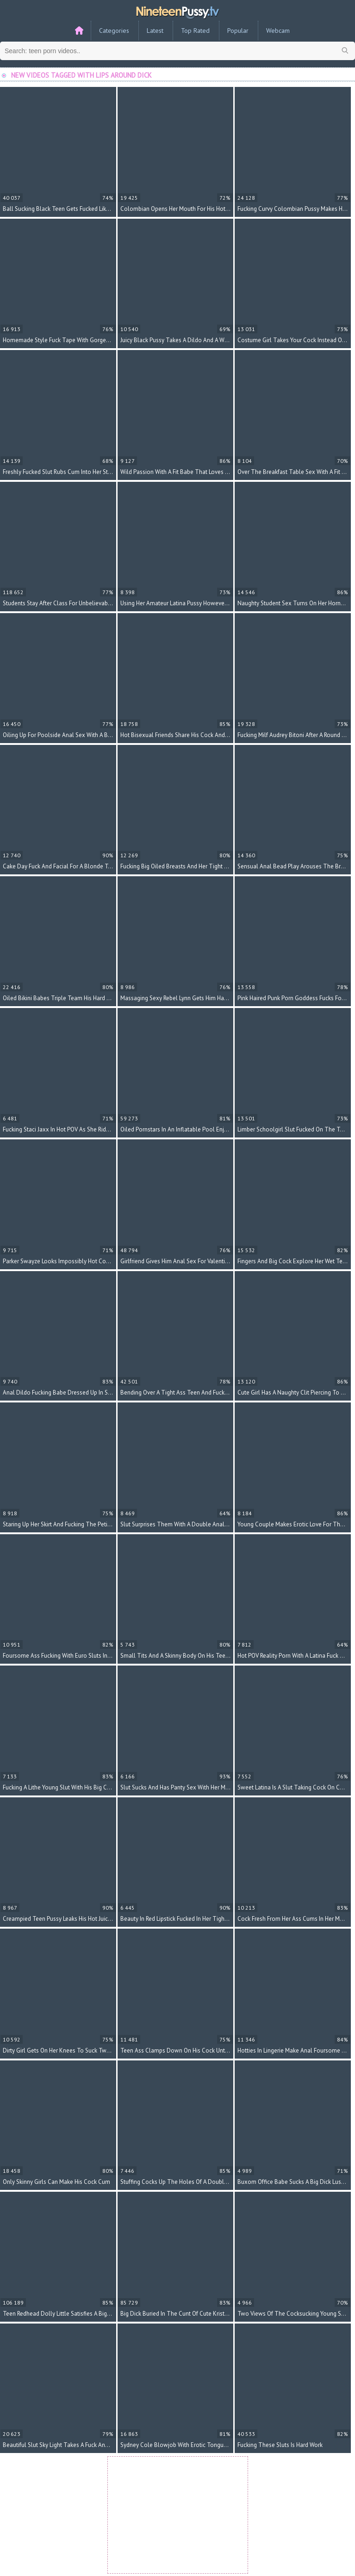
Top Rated (195, 30)
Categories (114, 30)
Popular (238, 30)
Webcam (278, 30)
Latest (155, 30)
